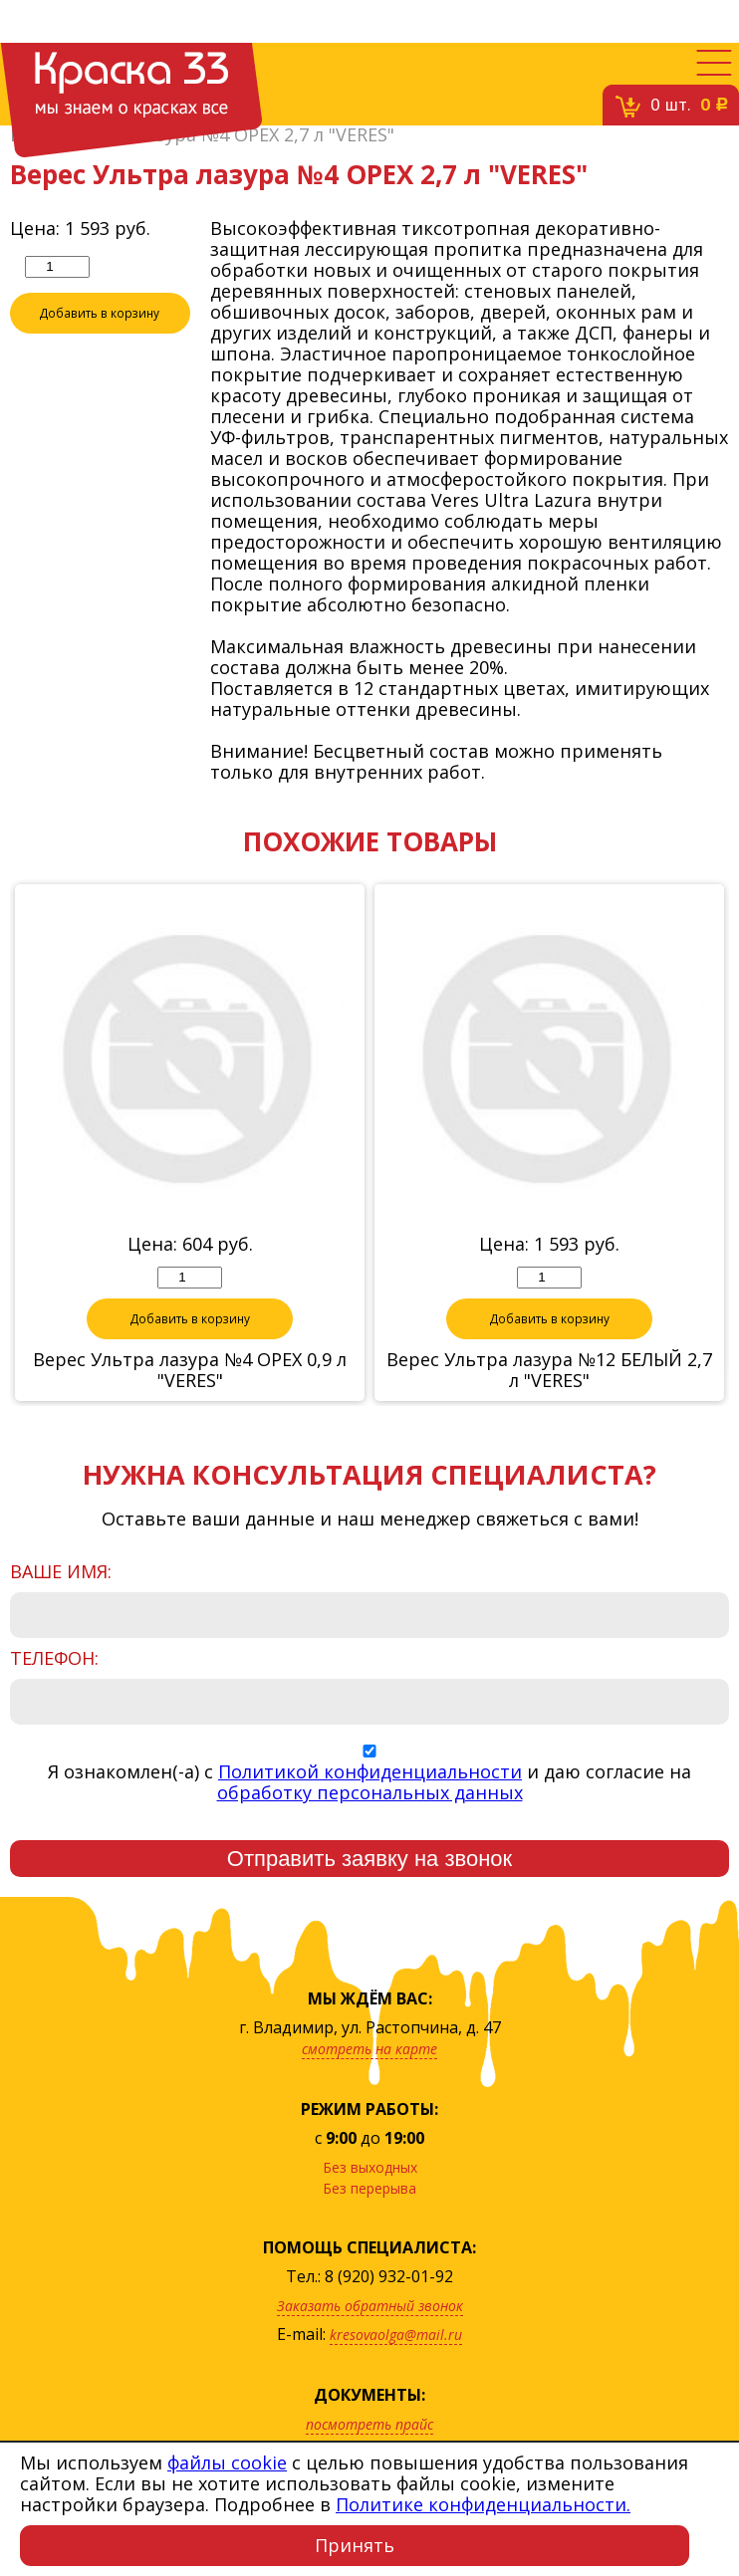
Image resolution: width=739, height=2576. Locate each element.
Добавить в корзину (99, 314)
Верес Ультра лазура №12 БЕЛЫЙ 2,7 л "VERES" (549, 1371)
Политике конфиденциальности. (483, 2504)
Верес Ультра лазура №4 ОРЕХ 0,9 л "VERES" (190, 1371)
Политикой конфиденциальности (370, 1772)
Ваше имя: (61, 1572)
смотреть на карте (369, 2049)
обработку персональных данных (370, 1793)
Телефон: (54, 1659)
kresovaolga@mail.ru (396, 2335)
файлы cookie (227, 2462)
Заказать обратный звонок (370, 2306)
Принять (354, 2545)
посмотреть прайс (369, 2425)
